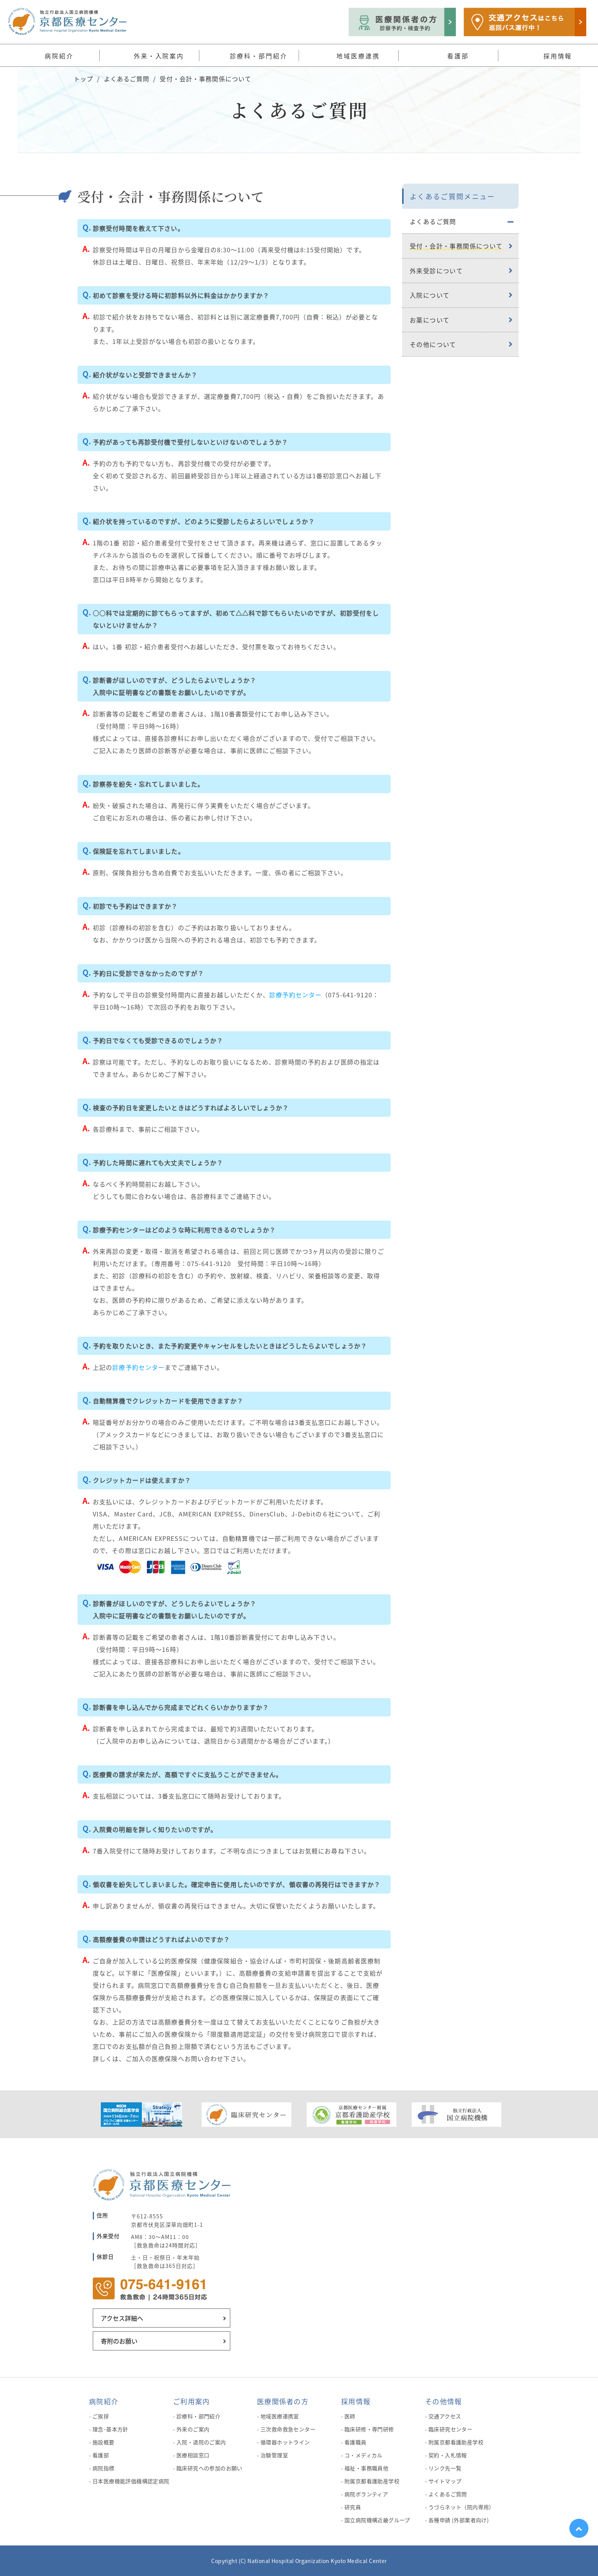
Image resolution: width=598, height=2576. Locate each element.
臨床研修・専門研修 (369, 2429)
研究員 (352, 2507)
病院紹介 (103, 2401)
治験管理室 (274, 2455)
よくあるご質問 (127, 78)
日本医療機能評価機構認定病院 (131, 2481)
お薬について (429, 319)
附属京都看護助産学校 (371, 2481)
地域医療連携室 (279, 2416)
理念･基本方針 (110, 2429)
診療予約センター (295, 994)
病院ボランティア (366, 2494)
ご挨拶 (100, 2416)
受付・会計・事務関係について (456, 245)
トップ (83, 78)
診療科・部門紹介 (198, 2416)
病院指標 (103, 2468)
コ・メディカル (363, 2455)
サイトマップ (445, 2481)
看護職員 (355, 2442)
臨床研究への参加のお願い (209, 2468)
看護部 (100, 2455)
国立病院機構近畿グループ (377, 2520)
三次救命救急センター (287, 2429)
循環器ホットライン (285, 2442)
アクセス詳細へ (122, 2318)
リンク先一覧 (445, 2468)
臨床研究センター (450, 2429)
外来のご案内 (193, 2429)
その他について (433, 344)
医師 (350, 2416)
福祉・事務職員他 (366, 2468)
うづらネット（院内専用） (461, 2507)
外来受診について (436, 270)
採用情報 (355, 2401)
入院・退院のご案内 (201, 2442)
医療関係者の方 (283, 2401)
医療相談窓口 (193, 2455)
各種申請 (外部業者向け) (458, 2520)
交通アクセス (444, 2416)
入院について (429, 295)
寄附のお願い (119, 2340)
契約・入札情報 (447, 2455)
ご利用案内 (191, 2401)
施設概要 (103, 2442)
